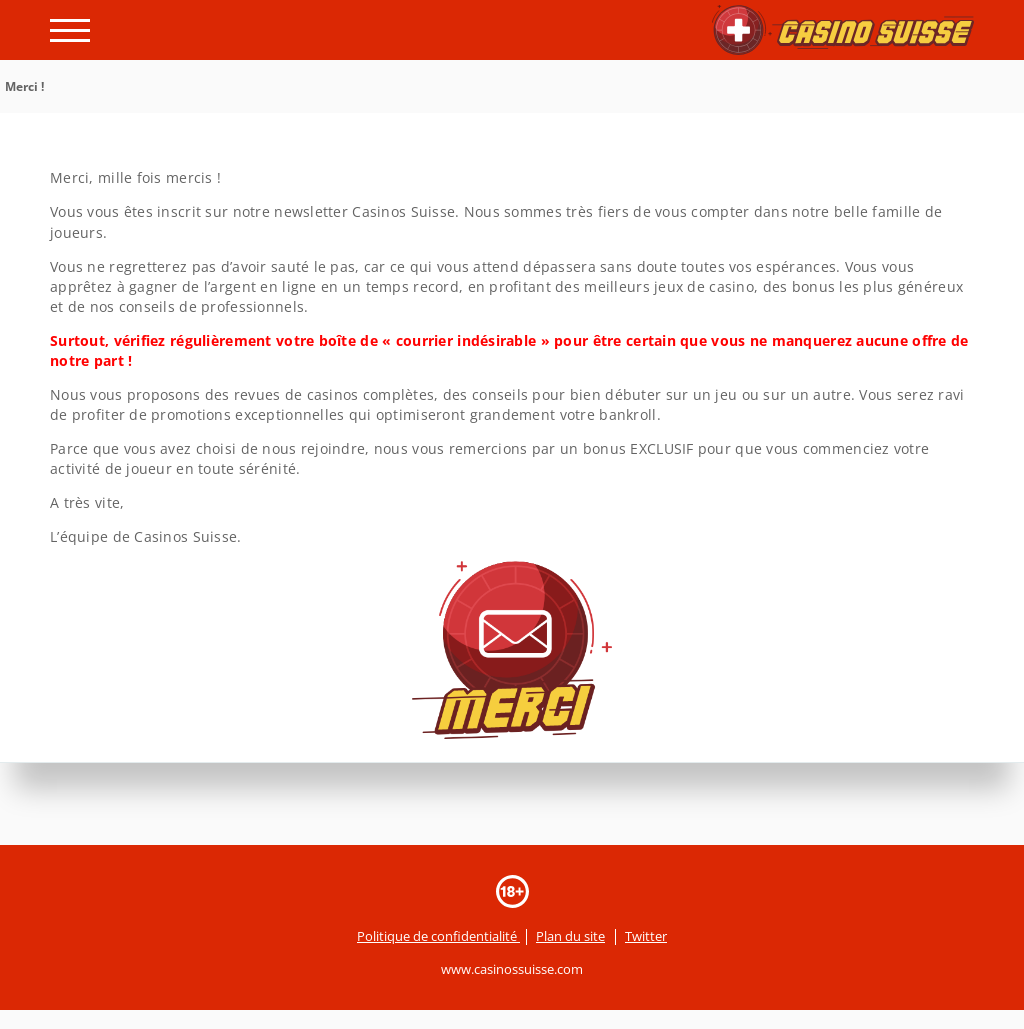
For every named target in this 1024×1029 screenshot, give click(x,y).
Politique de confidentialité (438, 936)
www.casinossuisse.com (512, 969)
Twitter (646, 936)
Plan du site (570, 936)
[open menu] (70, 30)
